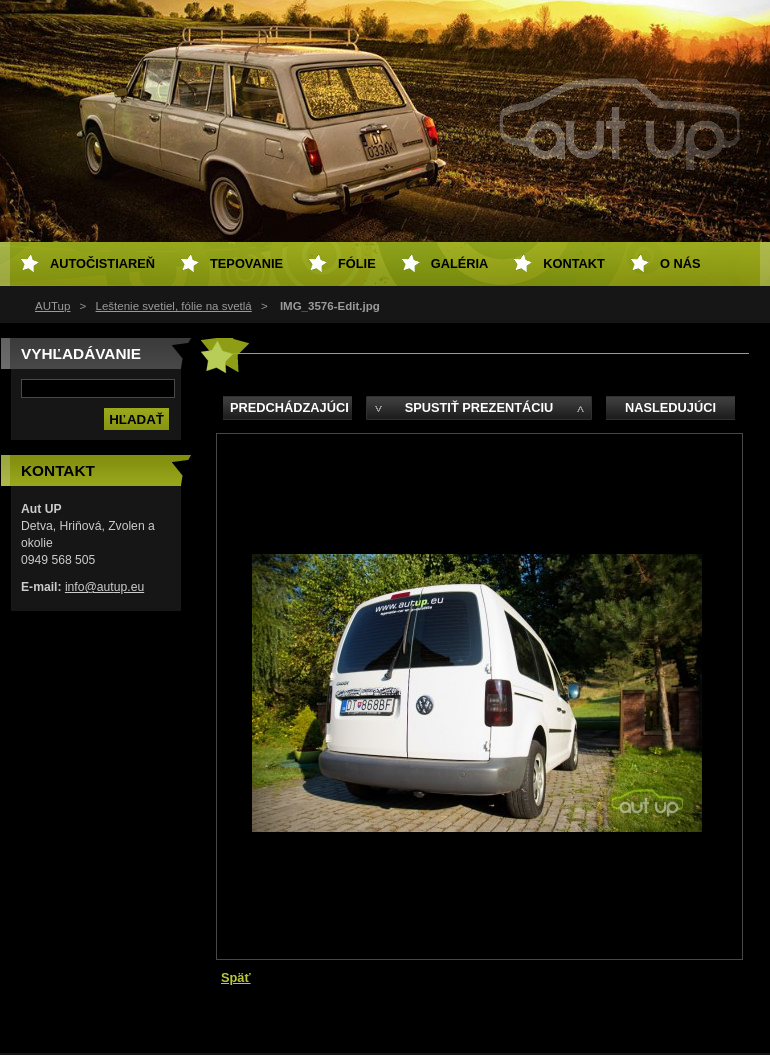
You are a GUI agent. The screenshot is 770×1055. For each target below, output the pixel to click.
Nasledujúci (670, 407)
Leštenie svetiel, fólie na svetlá (174, 306)
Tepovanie (246, 263)
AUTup (52, 306)
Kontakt (574, 263)
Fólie (357, 263)
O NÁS (680, 263)
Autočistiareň (102, 263)
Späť (236, 977)
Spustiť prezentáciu (479, 407)
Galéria (460, 263)
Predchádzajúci (289, 407)
